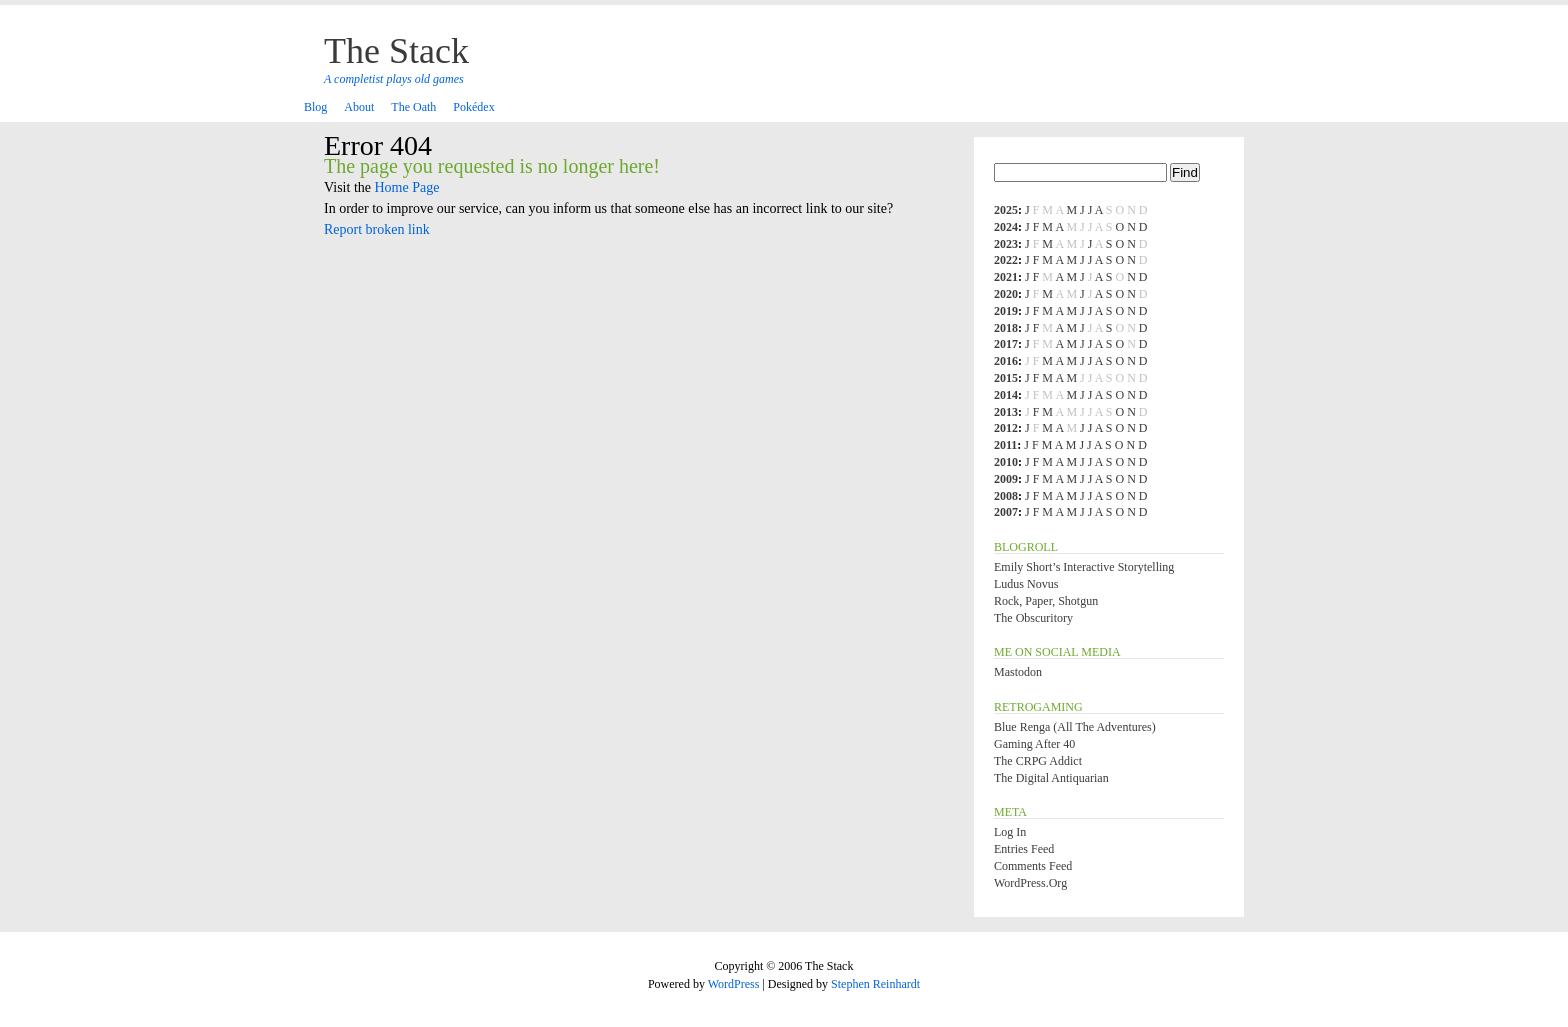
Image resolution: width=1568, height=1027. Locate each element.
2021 (1006, 277)
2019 (1006, 311)
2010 (1006, 462)
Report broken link (377, 229)
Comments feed (1033, 866)
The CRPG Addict (1038, 761)
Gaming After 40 (1034, 744)
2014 (1006, 395)
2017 (1006, 344)
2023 (1006, 244)
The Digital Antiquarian (1051, 778)
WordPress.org (1030, 883)
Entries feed (1024, 849)
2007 (1006, 512)
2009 (1006, 479)
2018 (1006, 328)
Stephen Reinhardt (875, 984)
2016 (1006, 361)
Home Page (407, 187)
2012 (1006, 428)
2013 (1006, 412)
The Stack (396, 51)
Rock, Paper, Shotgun (1046, 601)
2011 (1005, 445)
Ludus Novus (1026, 584)
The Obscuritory (1033, 618)
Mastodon (1018, 672)
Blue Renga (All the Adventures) (1075, 727)
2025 (1006, 210)
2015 (1006, 378)
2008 (1006, 496)
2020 (1006, 294)
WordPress (734, 984)
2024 (1006, 227)
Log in (1010, 832)
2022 (1006, 260)
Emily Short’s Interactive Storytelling (1084, 567)
